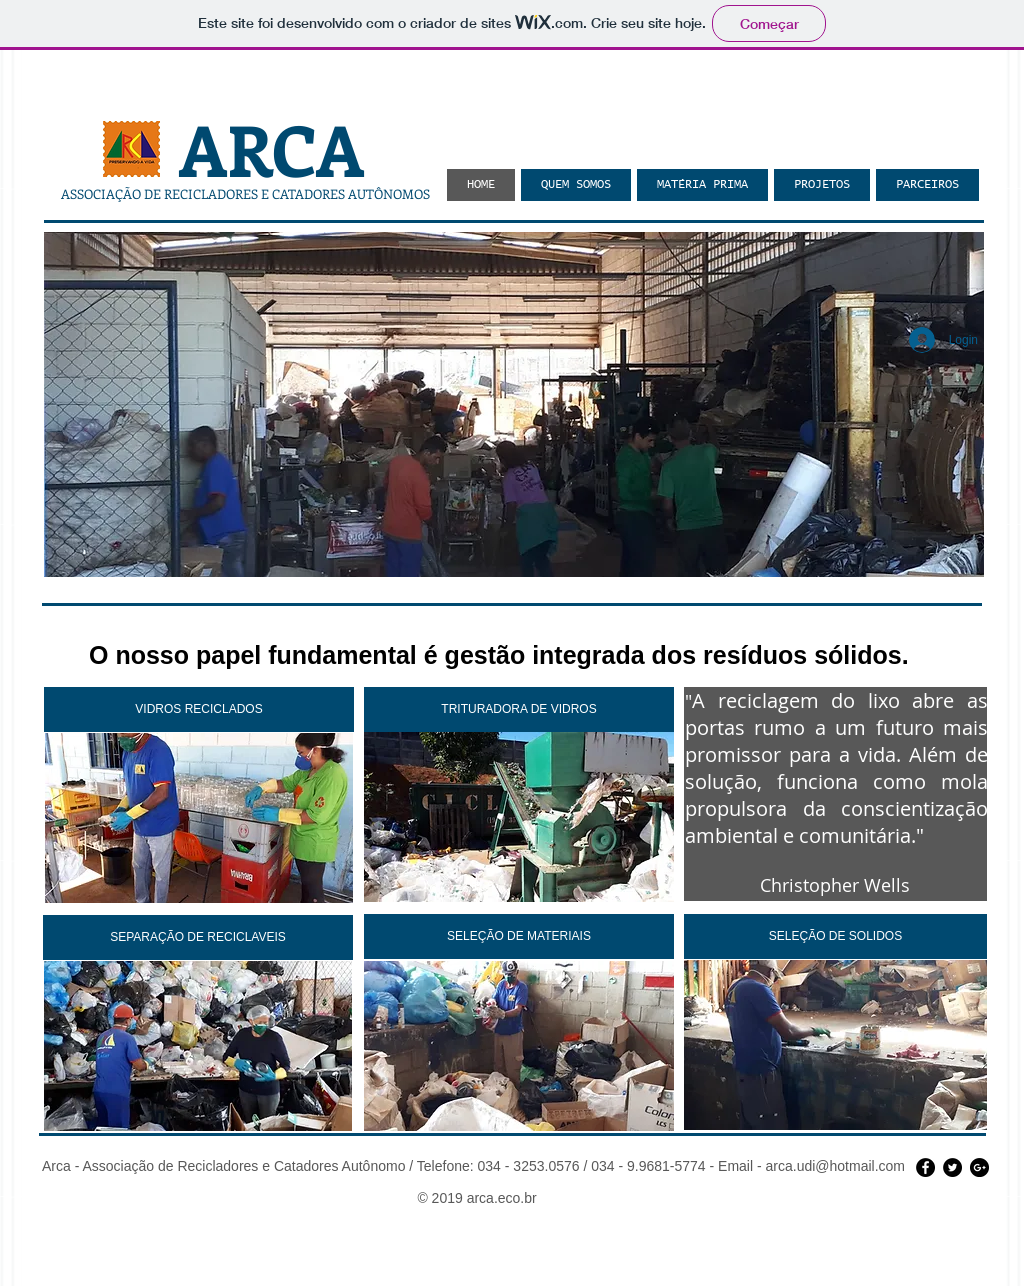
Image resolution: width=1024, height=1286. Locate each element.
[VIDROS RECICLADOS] (199, 709)
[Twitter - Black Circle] (952, 1167)
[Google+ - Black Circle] (979, 1167)
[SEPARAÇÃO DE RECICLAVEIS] (198, 937)
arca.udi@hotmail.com (836, 1166)
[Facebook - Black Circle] (925, 1167)
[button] (514, 404)
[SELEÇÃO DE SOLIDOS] (835, 936)
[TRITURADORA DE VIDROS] (519, 709)
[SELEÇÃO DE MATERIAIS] (519, 936)
